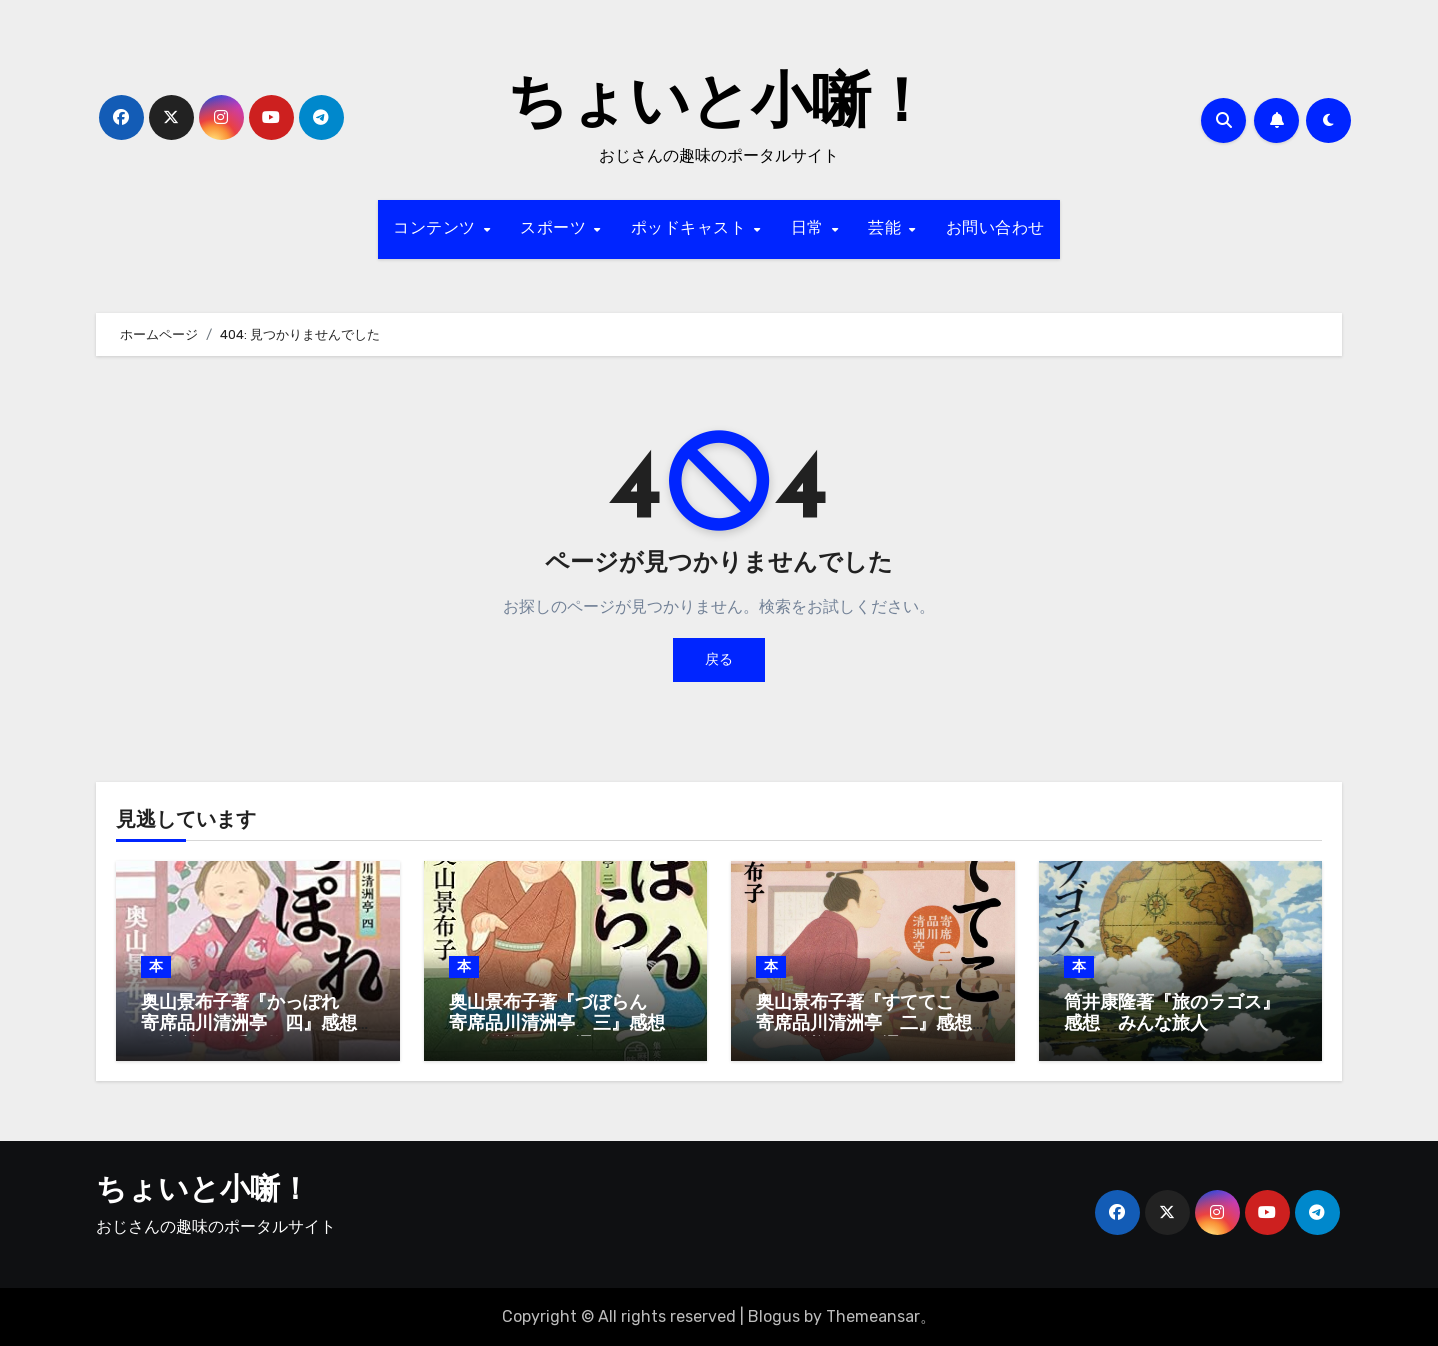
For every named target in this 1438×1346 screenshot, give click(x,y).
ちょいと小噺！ (719, 106)
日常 (810, 229)
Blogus (774, 1316)
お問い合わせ (995, 229)
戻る (719, 659)
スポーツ (556, 229)
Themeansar (873, 1316)
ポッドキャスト (691, 229)
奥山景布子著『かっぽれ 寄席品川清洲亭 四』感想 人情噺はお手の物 (258, 1025)
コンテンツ (437, 229)
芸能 (887, 229)
